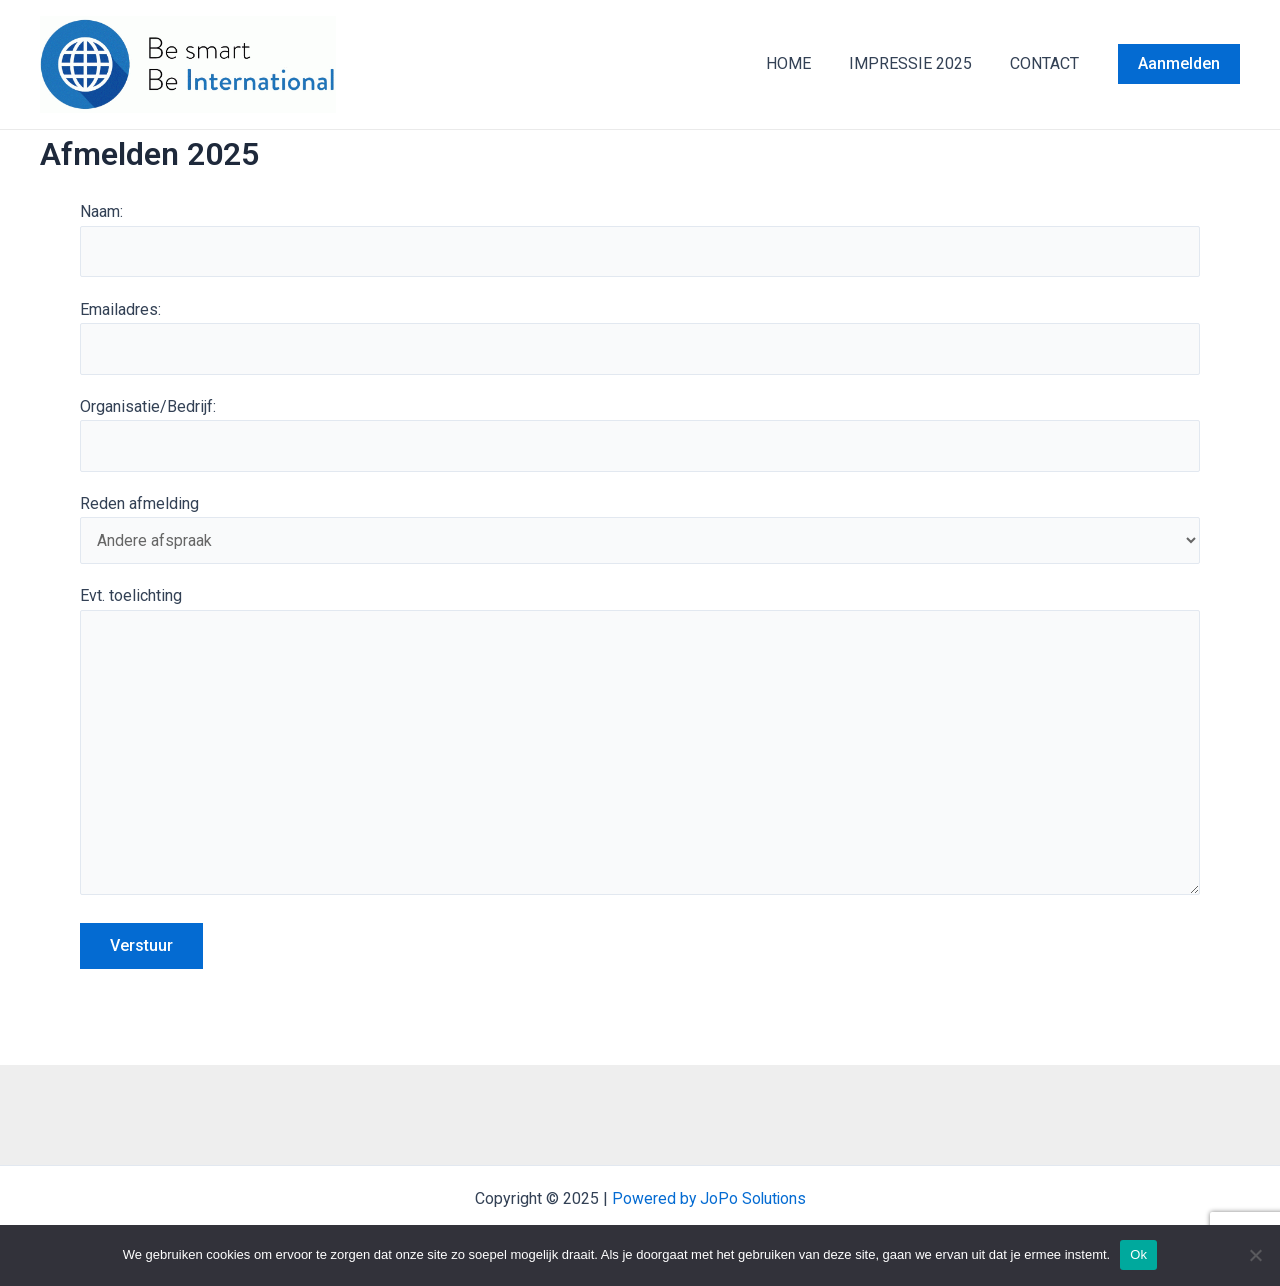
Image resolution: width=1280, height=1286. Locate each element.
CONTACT (1047, 63)
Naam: (640, 240)
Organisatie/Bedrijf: (640, 436)
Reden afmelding (640, 531)
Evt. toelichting (640, 750)
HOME (803, 63)
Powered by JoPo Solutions (708, 1198)
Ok (1138, 1254)
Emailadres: (640, 338)
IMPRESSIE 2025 (919, 63)
